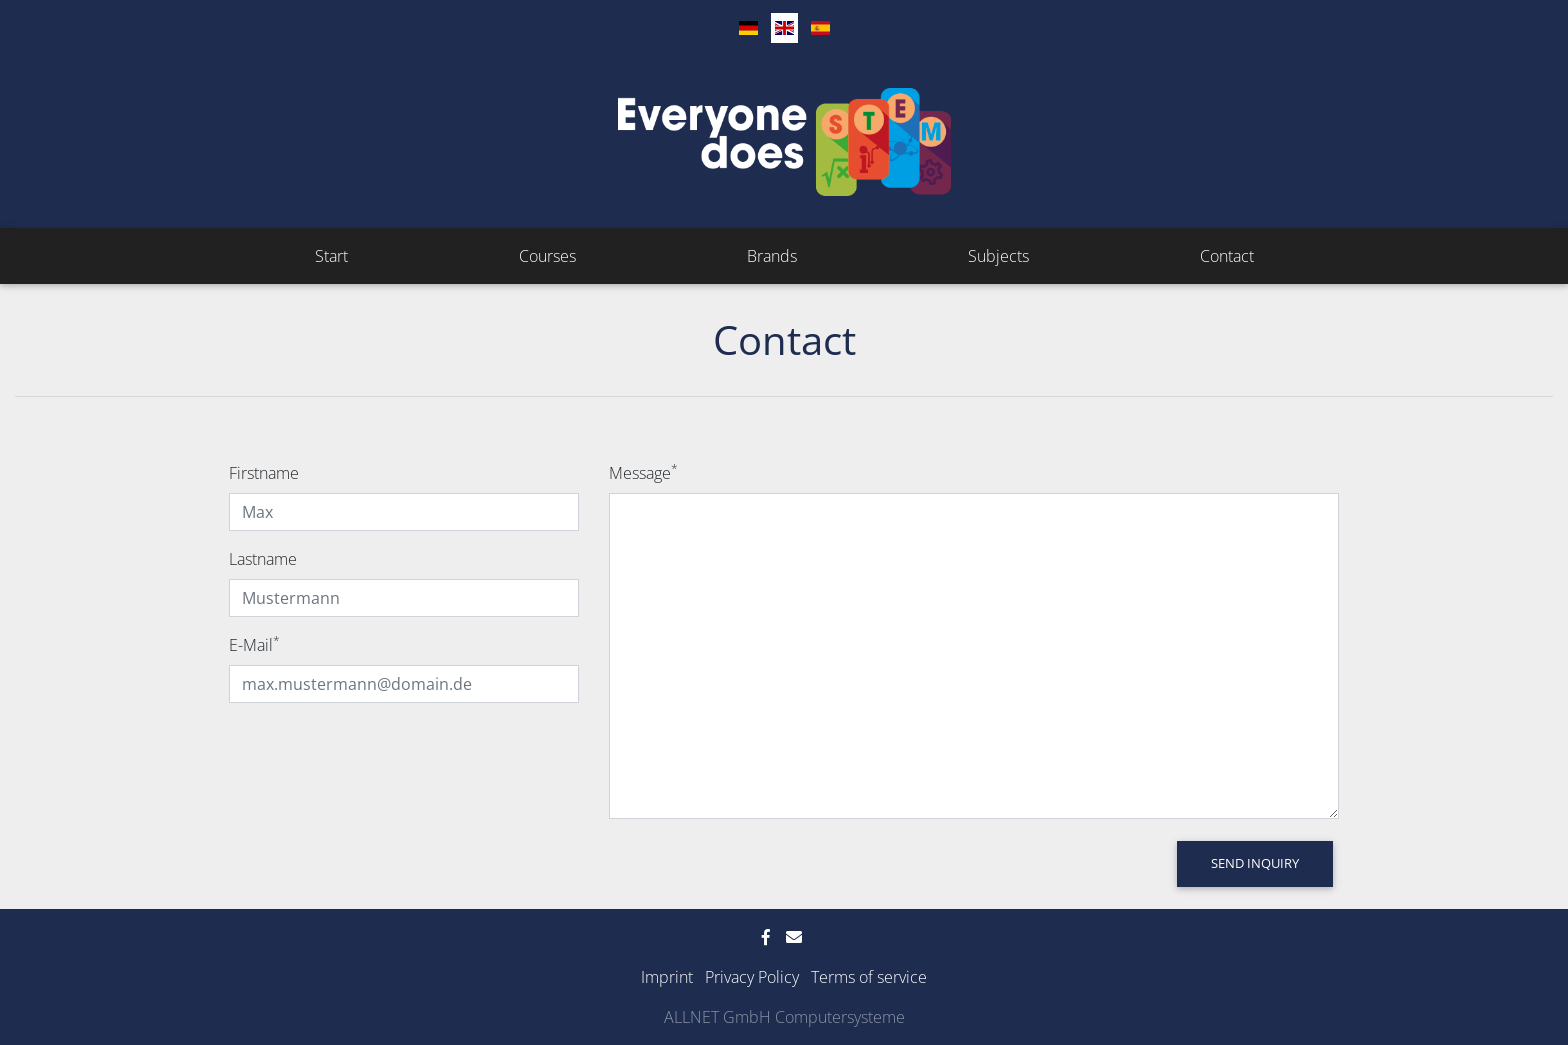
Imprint (667, 977)
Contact (1227, 256)
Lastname (263, 559)
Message (643, 472)
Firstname (264, 473)
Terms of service (869, 977)
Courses (547, 256)
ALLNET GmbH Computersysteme (784, 1017)
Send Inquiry (1255, 863)
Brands (772, 256)
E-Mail (254, 644)
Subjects (998, 256)
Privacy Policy (752, 977)
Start (331, 256)
